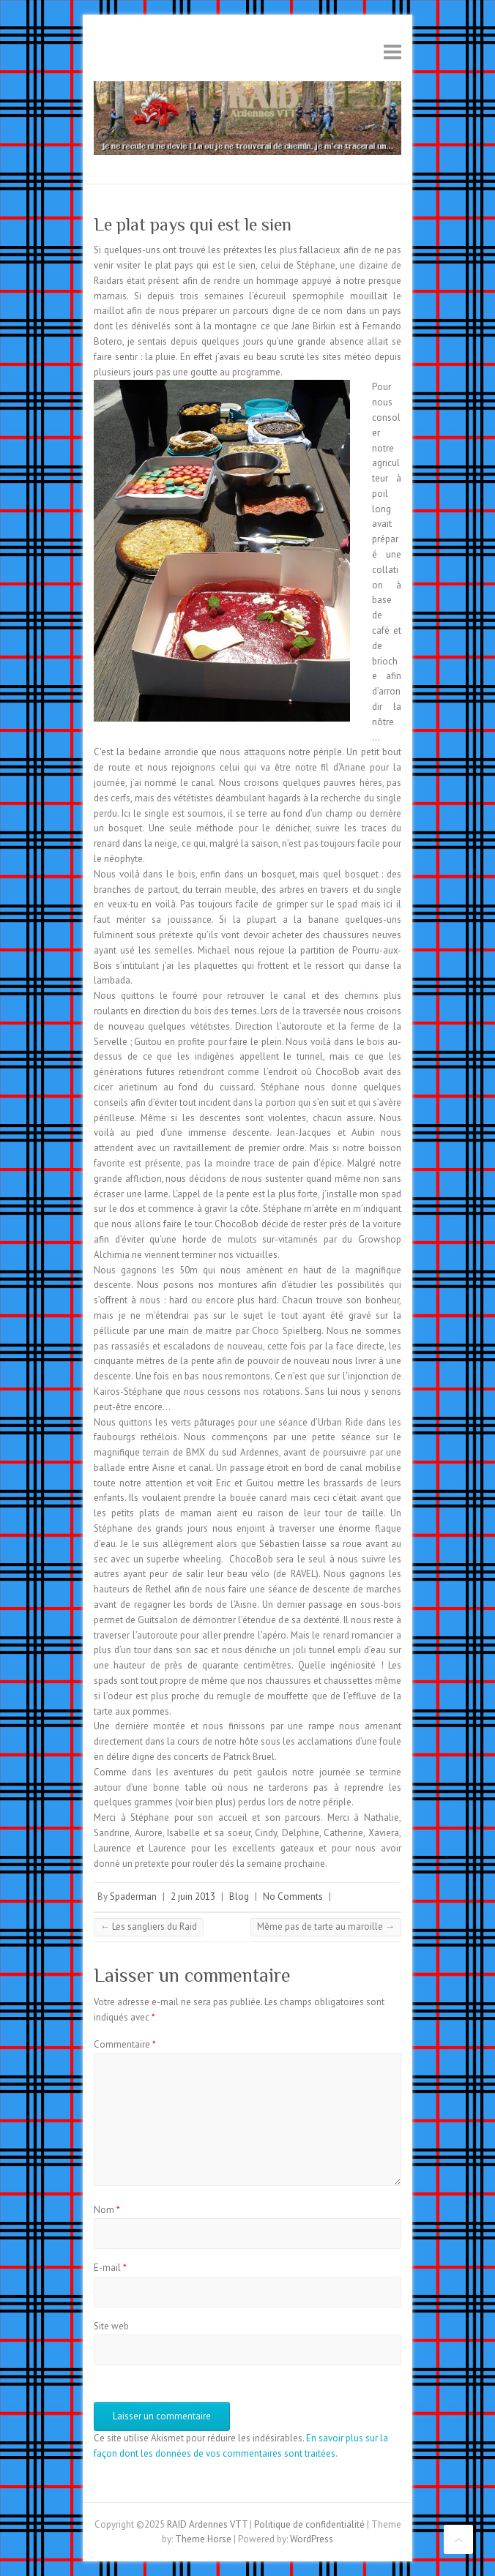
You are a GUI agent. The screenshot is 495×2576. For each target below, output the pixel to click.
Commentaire (125, 2044)
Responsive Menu (392, 51)
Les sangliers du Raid (148, 1926)
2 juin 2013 (193, 1896)
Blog (239, 1896)
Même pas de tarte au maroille (326, 1926)
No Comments (293, 1896)
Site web (111, 2326)
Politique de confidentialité (309, 2524)
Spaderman (133, 1896)
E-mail (110, 2267)
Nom (107, 2210)
